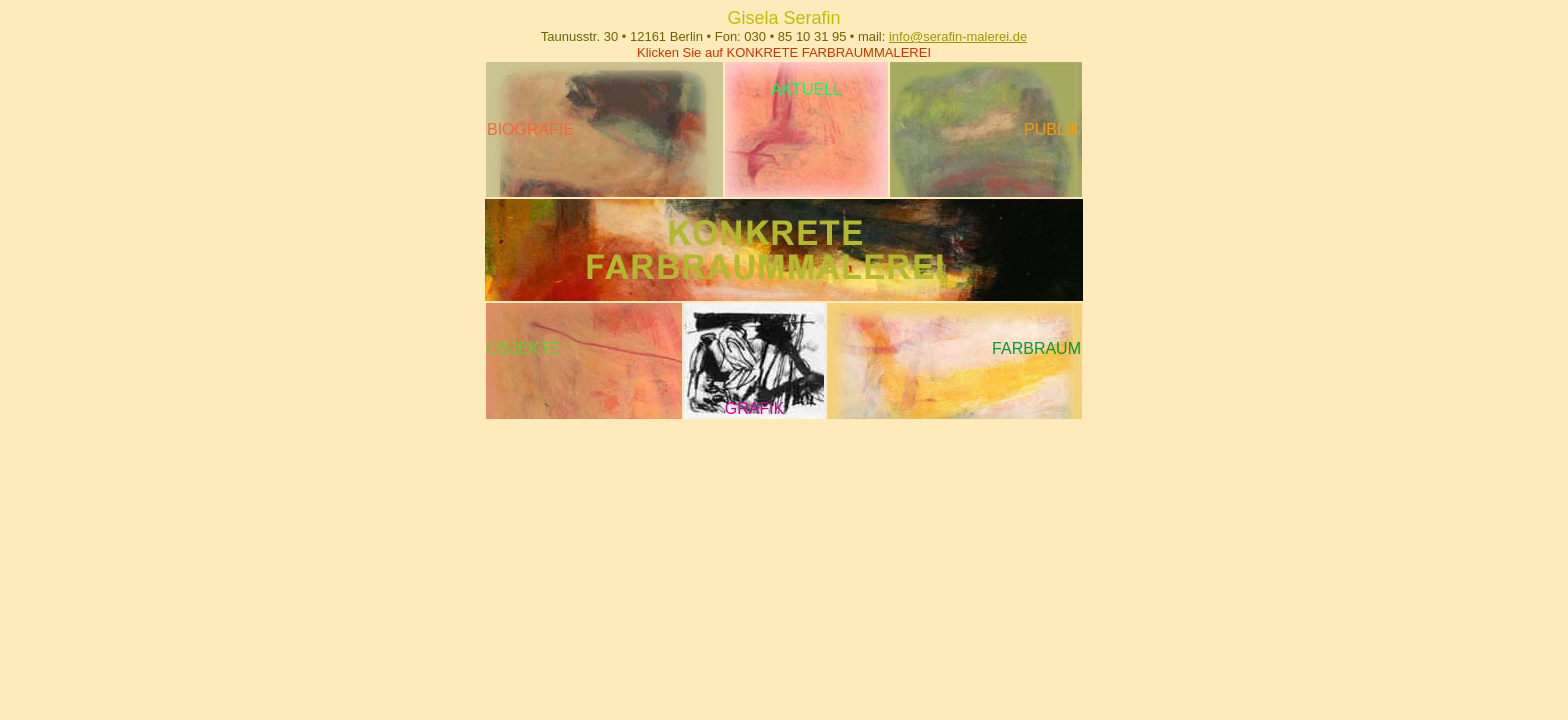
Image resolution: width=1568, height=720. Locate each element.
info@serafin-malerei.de (958, 36)
